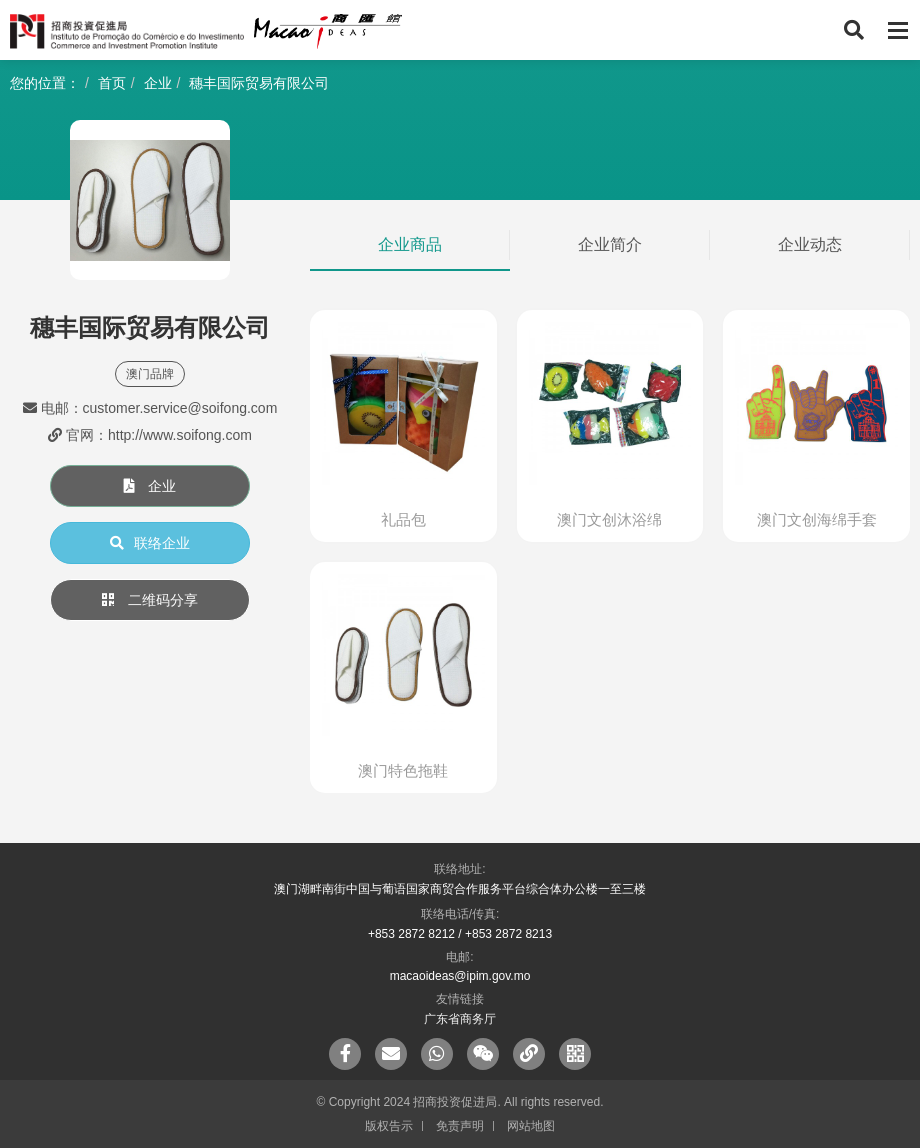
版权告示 (389, 1126)
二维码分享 (150, 600)
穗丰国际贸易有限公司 (259, 83)
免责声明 (460, 1126)
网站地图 (531, 1126)
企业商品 (410, 244)
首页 (112, 83)
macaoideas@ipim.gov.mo (460, 976)
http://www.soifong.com (180, 435)
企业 (158, 83)
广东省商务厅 (460, 1019)
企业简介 (610, 244)
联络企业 (150, 543)
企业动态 (810, 244)
